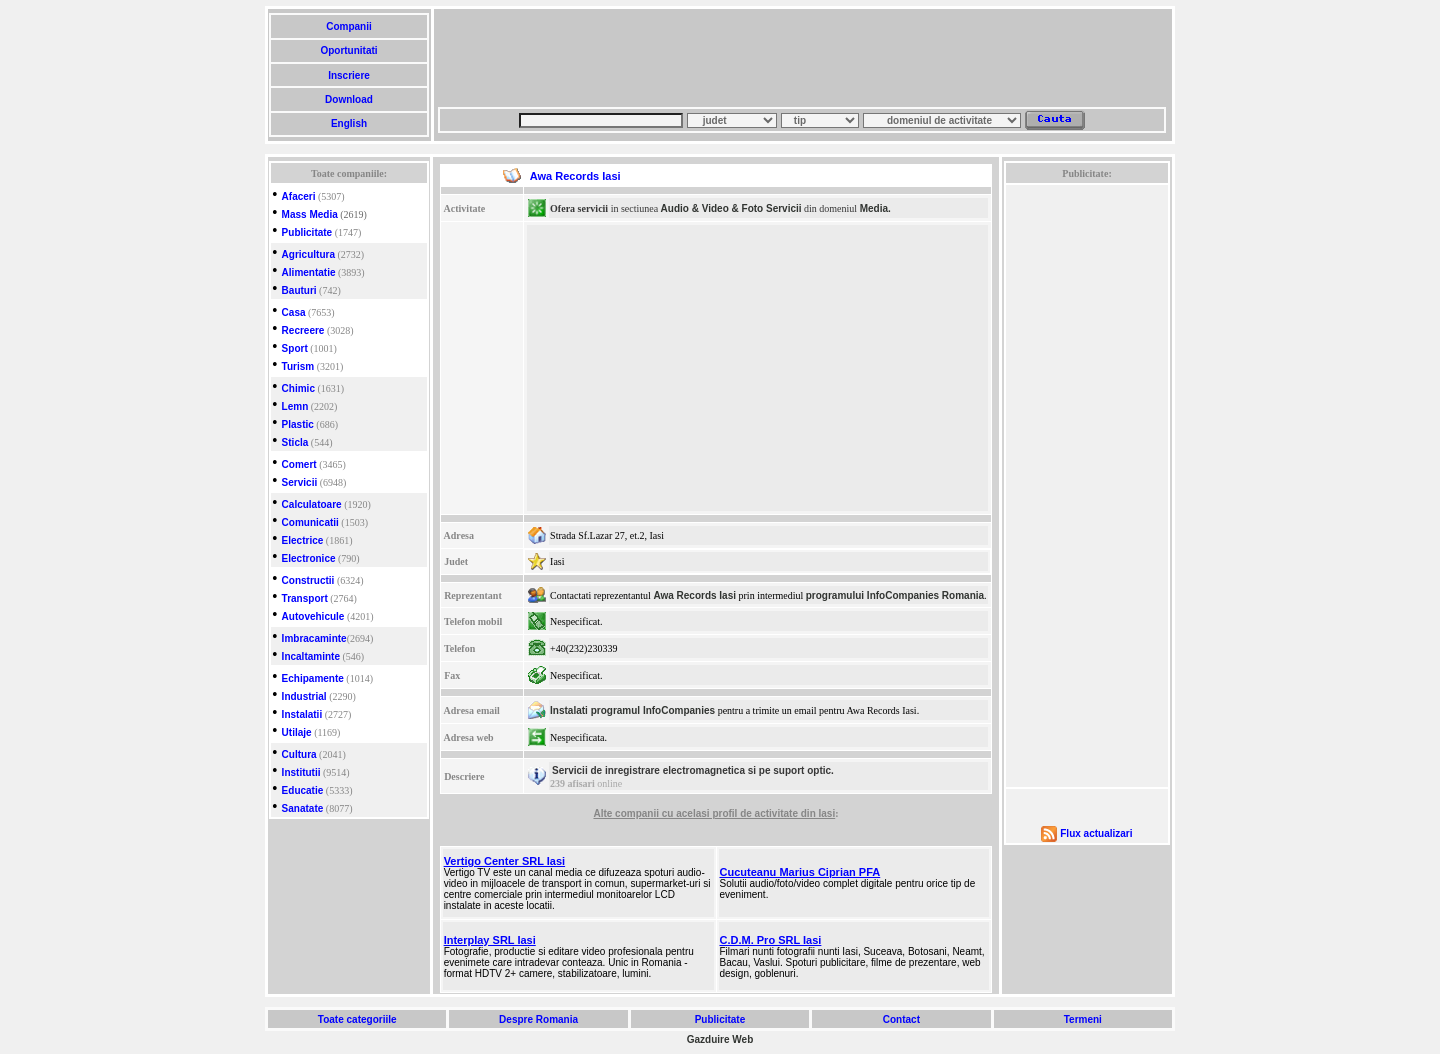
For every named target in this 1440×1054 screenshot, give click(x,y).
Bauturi (299, 290)
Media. (875, 208)
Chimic (298, 388)
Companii (348, 26)
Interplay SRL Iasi (490, 940)
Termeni (1083, 1019)
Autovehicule (313, 616)
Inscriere (348, 75)
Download (348, 99)
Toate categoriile (357, 1019)
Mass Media (310, 214)
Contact (901, 1019)
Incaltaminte (311, 656)
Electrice (303, 540)
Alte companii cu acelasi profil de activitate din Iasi (714, 813)
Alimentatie (309, 272)
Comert (299, 464)
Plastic (298, 424)
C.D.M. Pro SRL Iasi (771, 940)
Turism (298, 366)
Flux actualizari (1096, 833)
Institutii (301, 772)
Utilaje (297, 732)
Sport (295, 348)
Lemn (295, 406)
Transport (305, 598)
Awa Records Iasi (694, 595)
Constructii (308, 580)
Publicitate (307, 232)
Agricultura (308, 254)
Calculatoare (312, 504)
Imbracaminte (314, 638)
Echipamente (313, 678)
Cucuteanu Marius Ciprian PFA (800, 872)
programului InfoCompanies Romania (895, 595)
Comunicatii (310, 522)
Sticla (295, 442)
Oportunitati (349, 50)
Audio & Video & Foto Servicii (731, 208)
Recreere (303, 330)
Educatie (303, 790)
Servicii (300, 482)
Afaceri (299, 196)
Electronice (309, 558)
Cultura (299, 754)
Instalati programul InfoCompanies (632, 710)
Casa (294, 312)
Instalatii (302, 714)
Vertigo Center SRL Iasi (504, 861)
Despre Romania (538, 1019)
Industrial (304, 696)
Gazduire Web (720, 1039)
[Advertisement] (802, 58)
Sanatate (303, 808)
